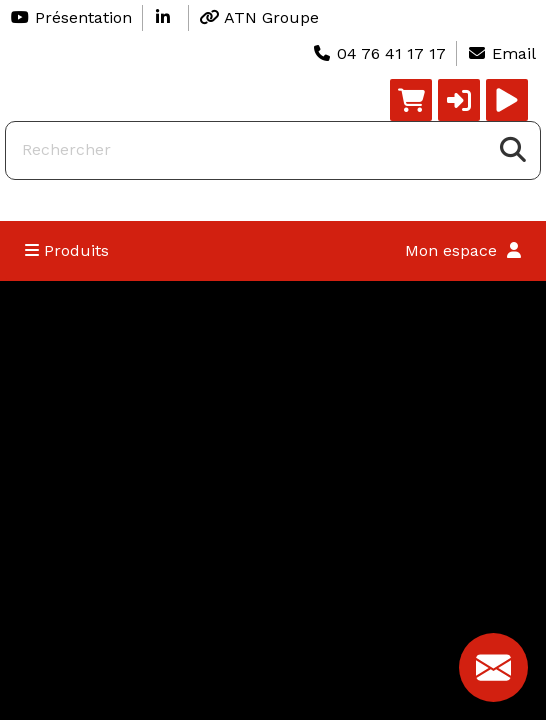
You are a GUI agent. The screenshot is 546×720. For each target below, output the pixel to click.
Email (501, 53)
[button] (459, 100)
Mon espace (463, 250)
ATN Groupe (259, 17)
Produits (67, 250)
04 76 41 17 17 (379, 53)
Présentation (71, 17)
